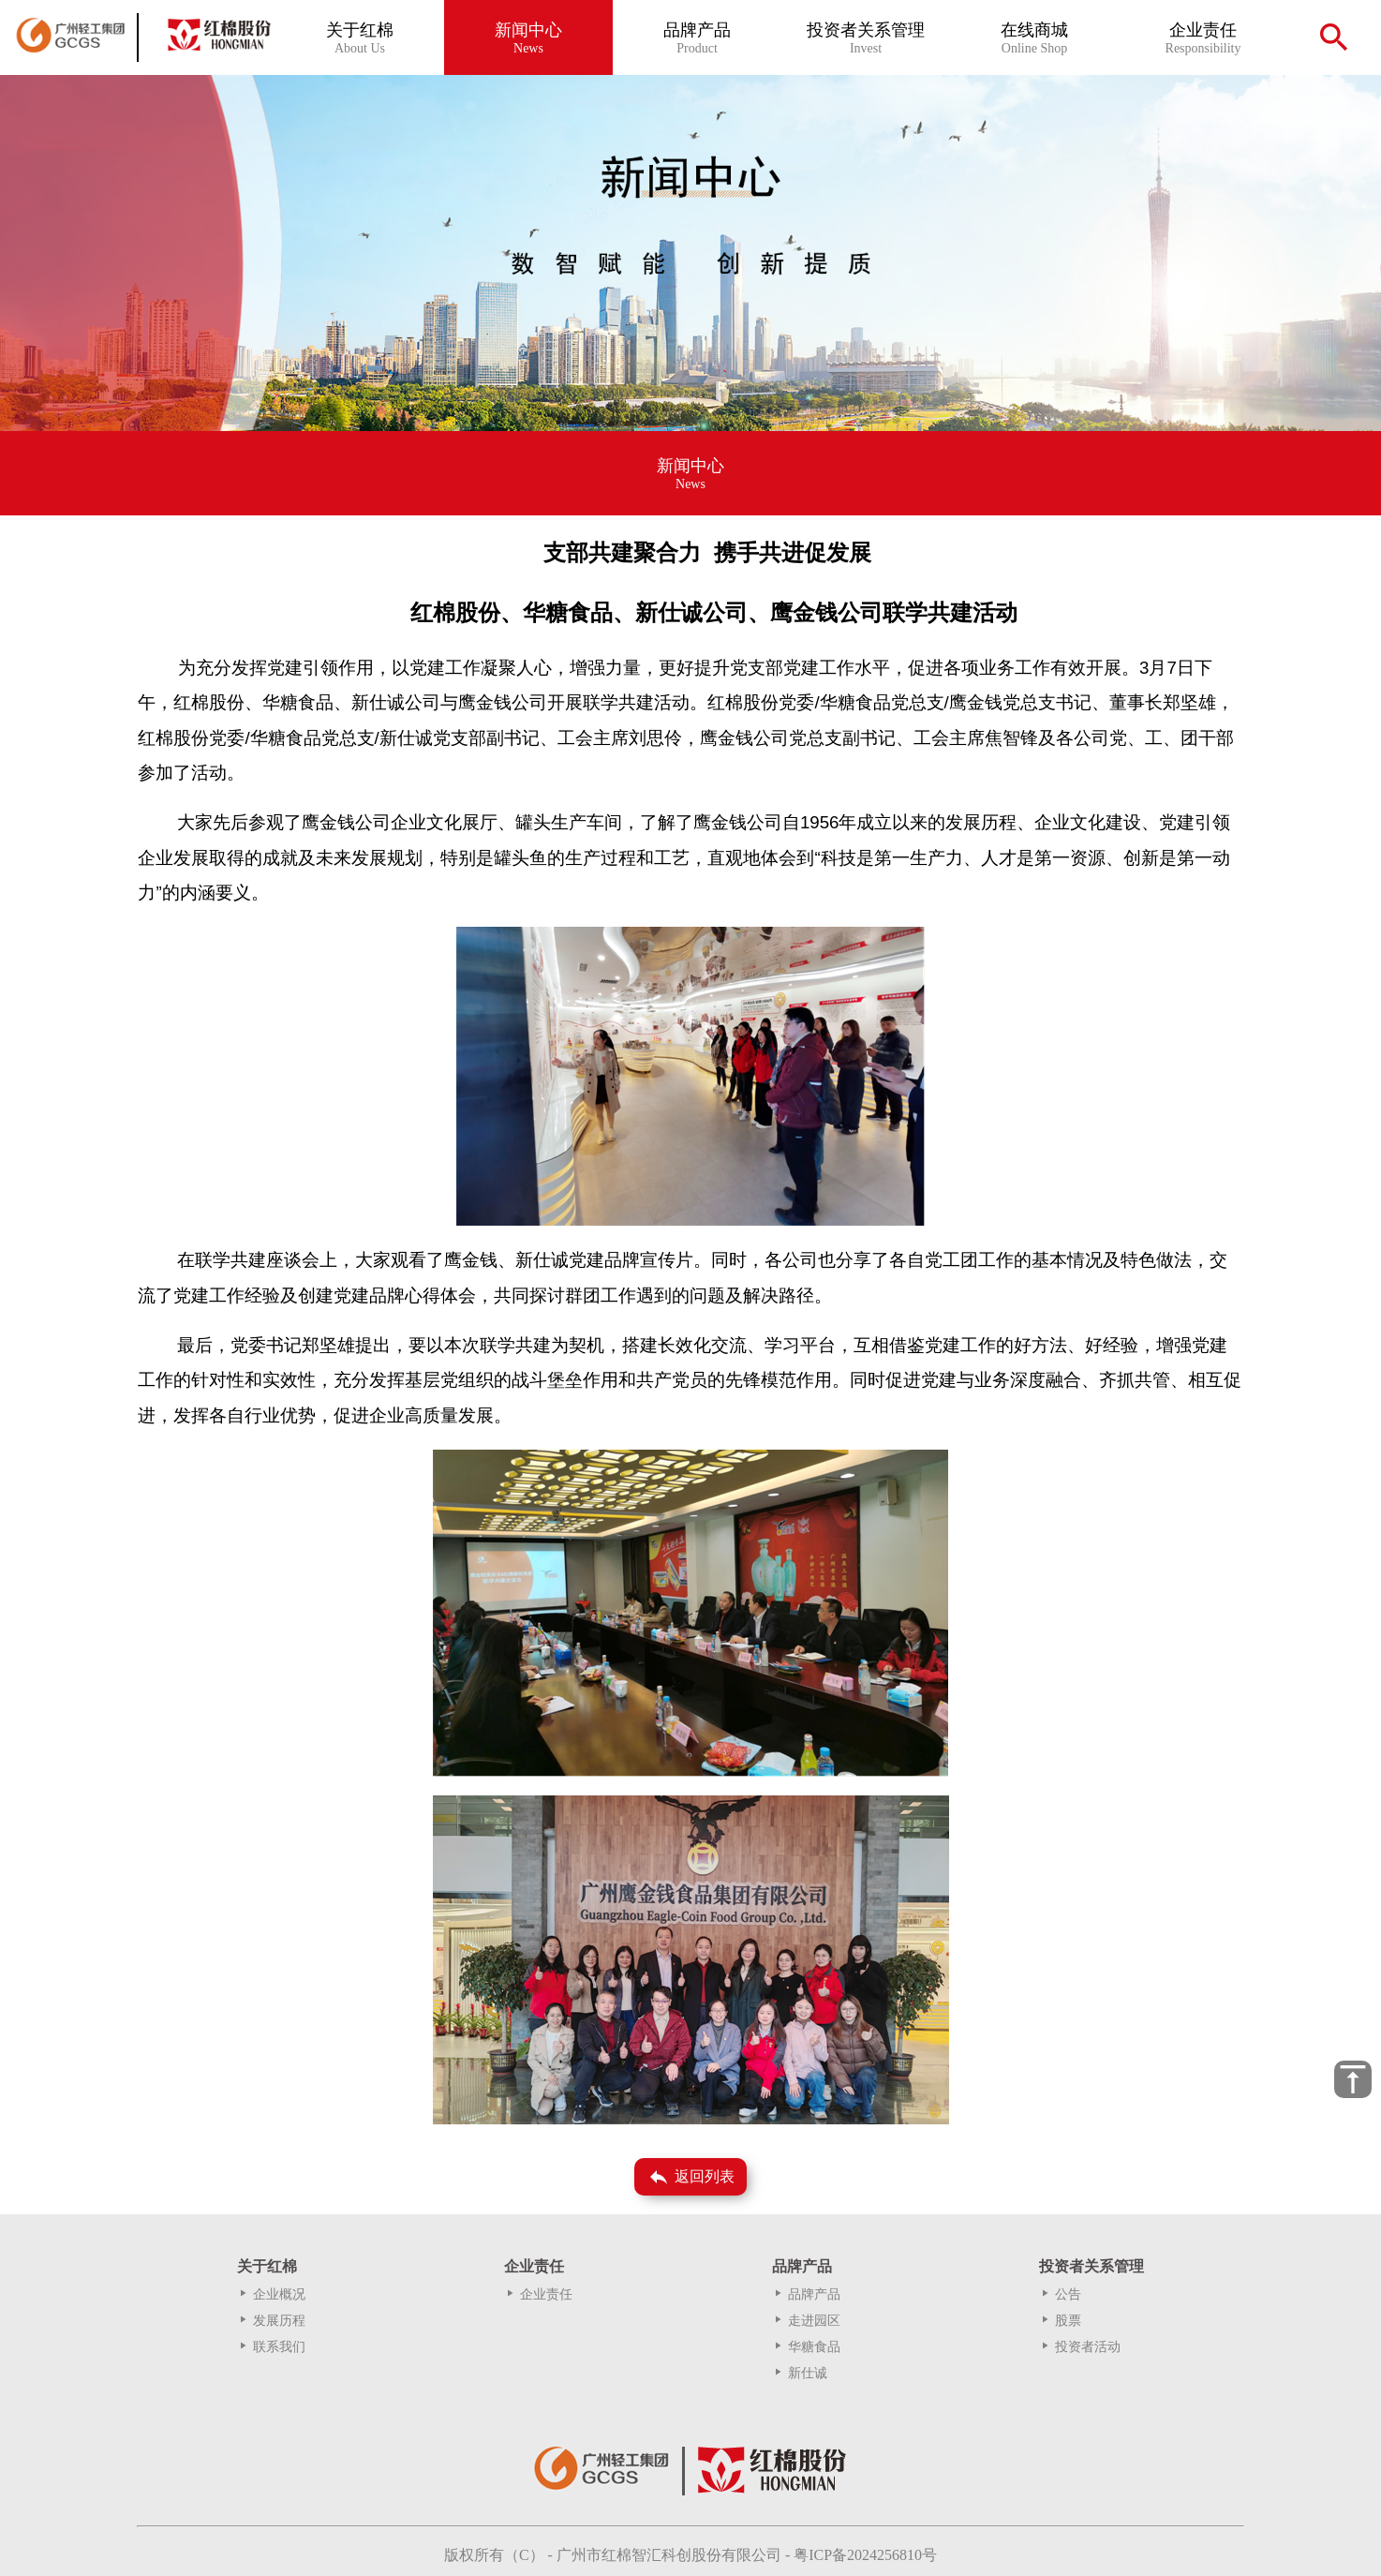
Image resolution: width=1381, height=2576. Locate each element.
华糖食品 (806, 2347)
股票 (1060, 2321)
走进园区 (806, 2321)
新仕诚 (799, 2373)
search (1334, 37)
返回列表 (691, 2177)
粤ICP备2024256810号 (865, 2555)
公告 (1060, 2294)
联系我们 (271, 2347)
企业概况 (271, 2294)
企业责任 (538, 2294)
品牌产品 (806, 2294)
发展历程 (271, 2321)
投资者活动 (1080, 2347)
